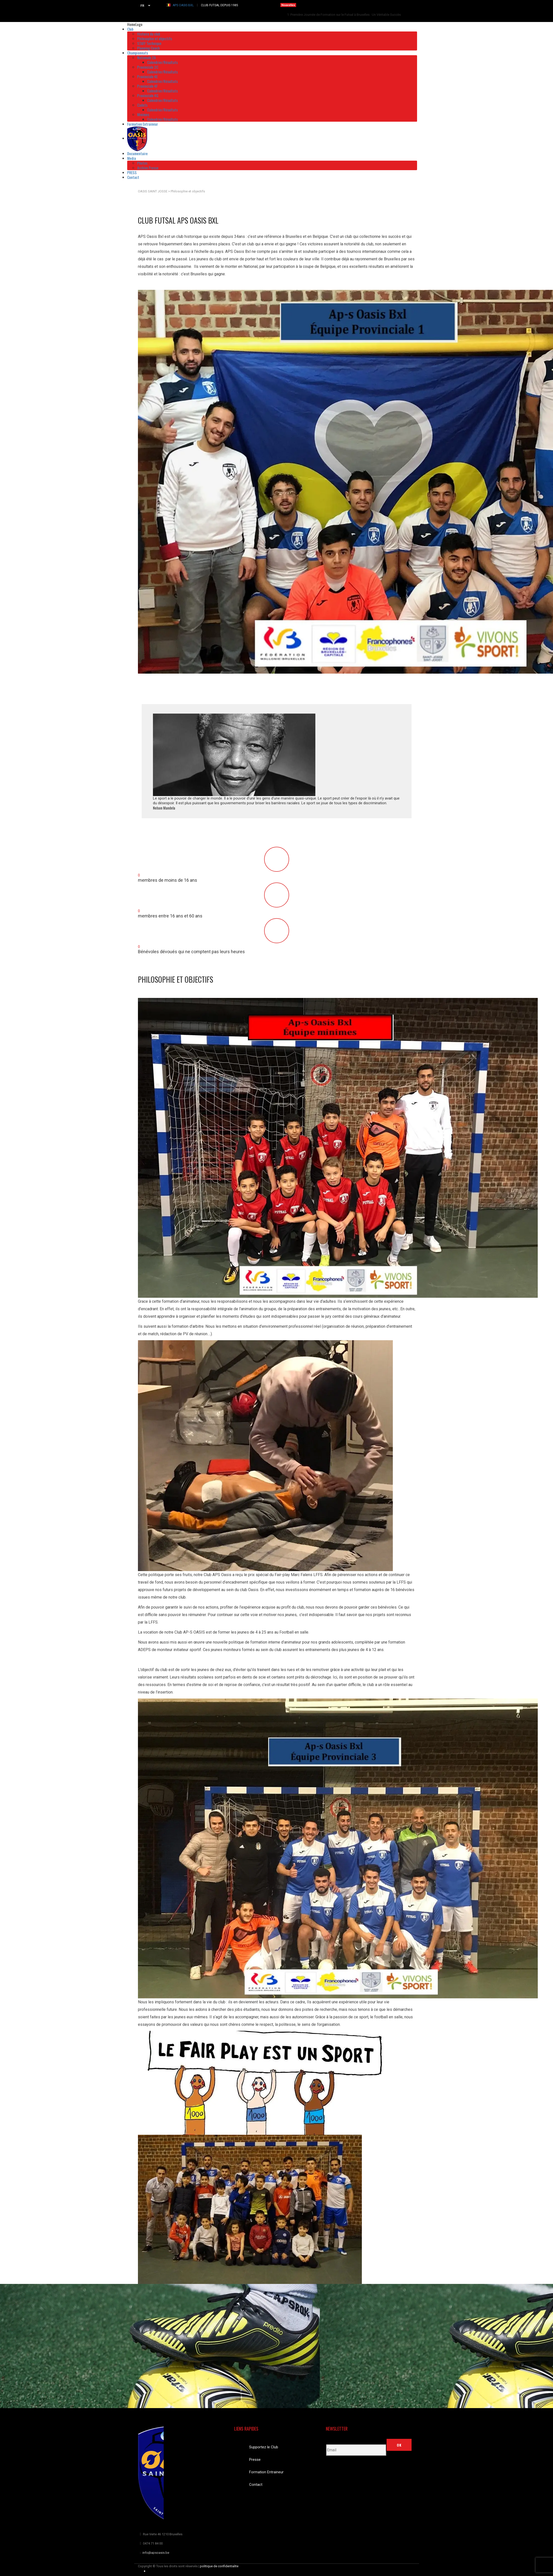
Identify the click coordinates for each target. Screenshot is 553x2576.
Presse (255, 2459)
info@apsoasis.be (155, 2553)
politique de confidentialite (219, 2566)
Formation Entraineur (266, 2472)
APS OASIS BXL (183, 5)
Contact (255, 2484)
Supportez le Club (263, 2447)
